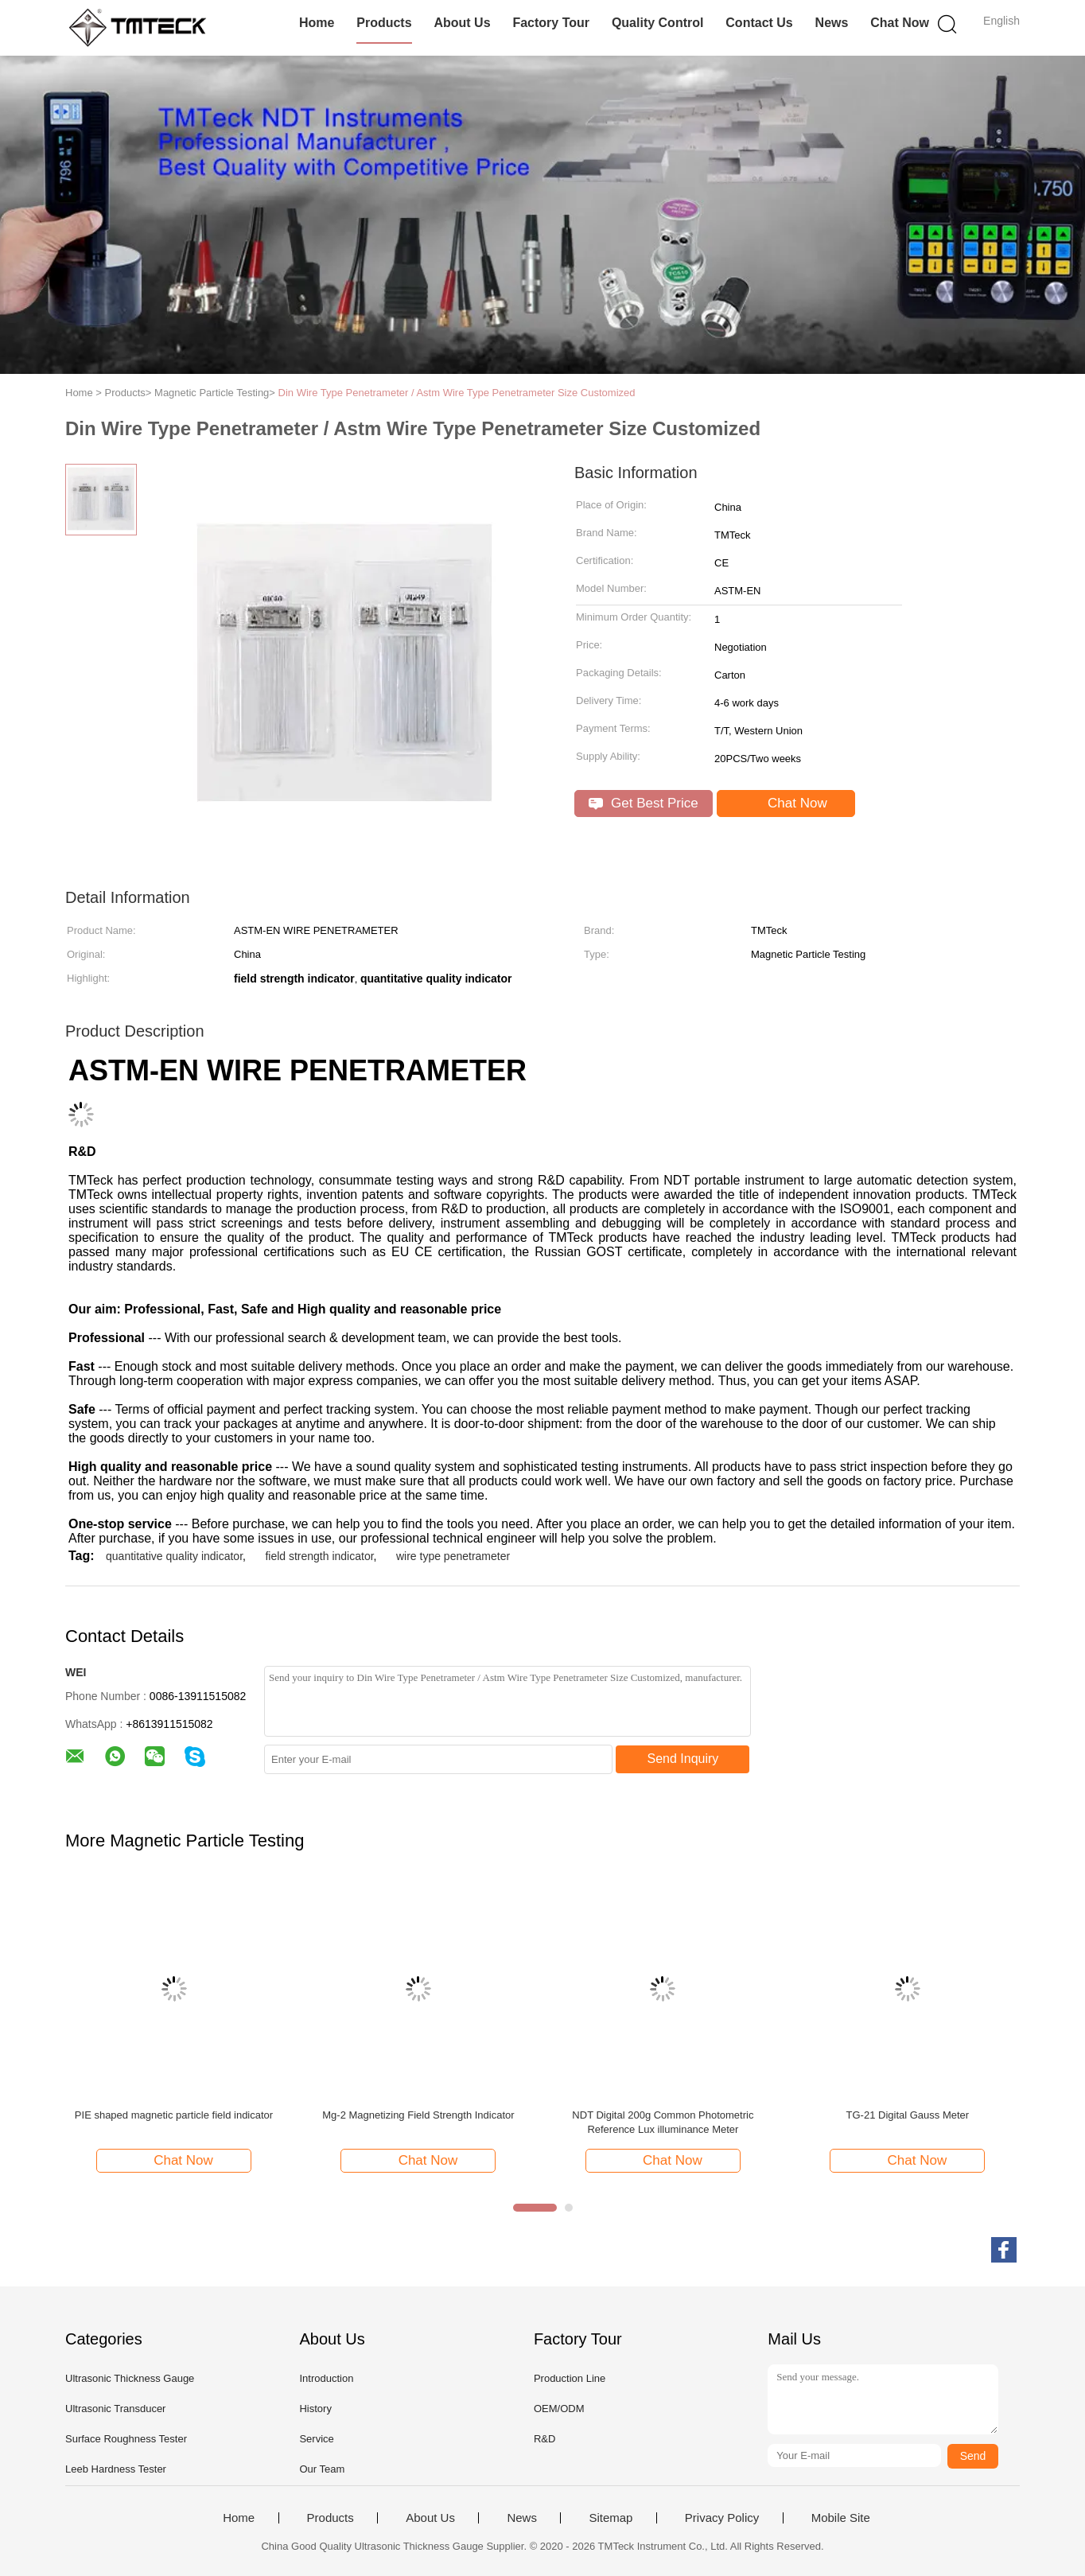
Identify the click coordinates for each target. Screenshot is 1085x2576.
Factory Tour (550, 22)
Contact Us (758, 22)
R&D (544, 2439)
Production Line (569, 2378)
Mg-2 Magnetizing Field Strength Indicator (418, 2115)
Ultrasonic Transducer (115, 2409)
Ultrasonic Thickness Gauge (129, 2378)
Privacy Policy (722, 2517)
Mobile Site (840, 2517)
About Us (462, 22)
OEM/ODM (559, 2409)
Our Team (321, 2469)
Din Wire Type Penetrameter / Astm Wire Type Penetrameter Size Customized (457, 393)
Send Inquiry (683, 1758)
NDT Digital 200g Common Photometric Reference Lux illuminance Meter (662, 2122)
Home (316, 22)
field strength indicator (319, 1556)
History (315, 2409)
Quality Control (658, 22)
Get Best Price (643, 803)
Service (316, 2439)
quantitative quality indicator (174, 1556)
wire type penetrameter (453, 1556)
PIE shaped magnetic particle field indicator (174, 2115)
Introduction (326, 2378)
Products (383, 22)
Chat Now (899, 22)
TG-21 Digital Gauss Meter (908, 2115)
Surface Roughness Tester (126, 2439)
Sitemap (610, 2517)
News (832, 22)
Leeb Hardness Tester (115, 2469)
